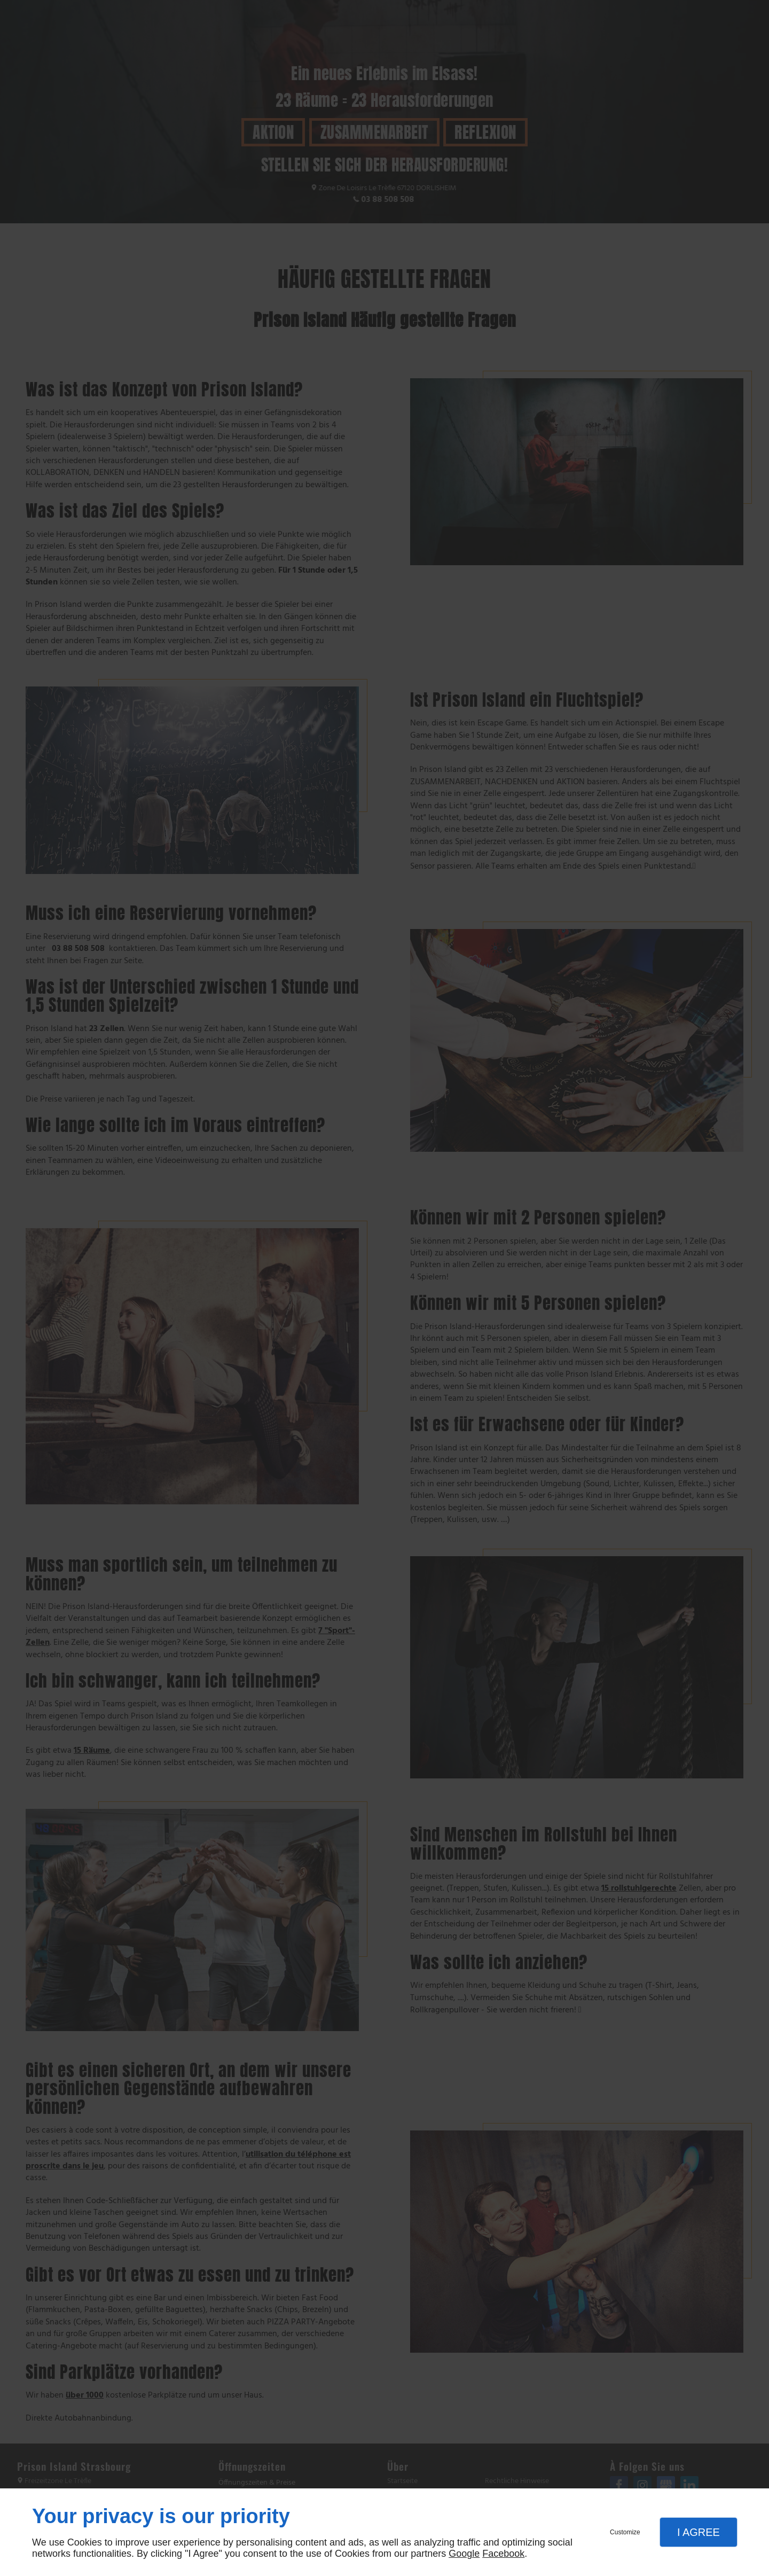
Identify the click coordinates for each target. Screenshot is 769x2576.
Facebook (503, 2553)
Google (464, 2553)
